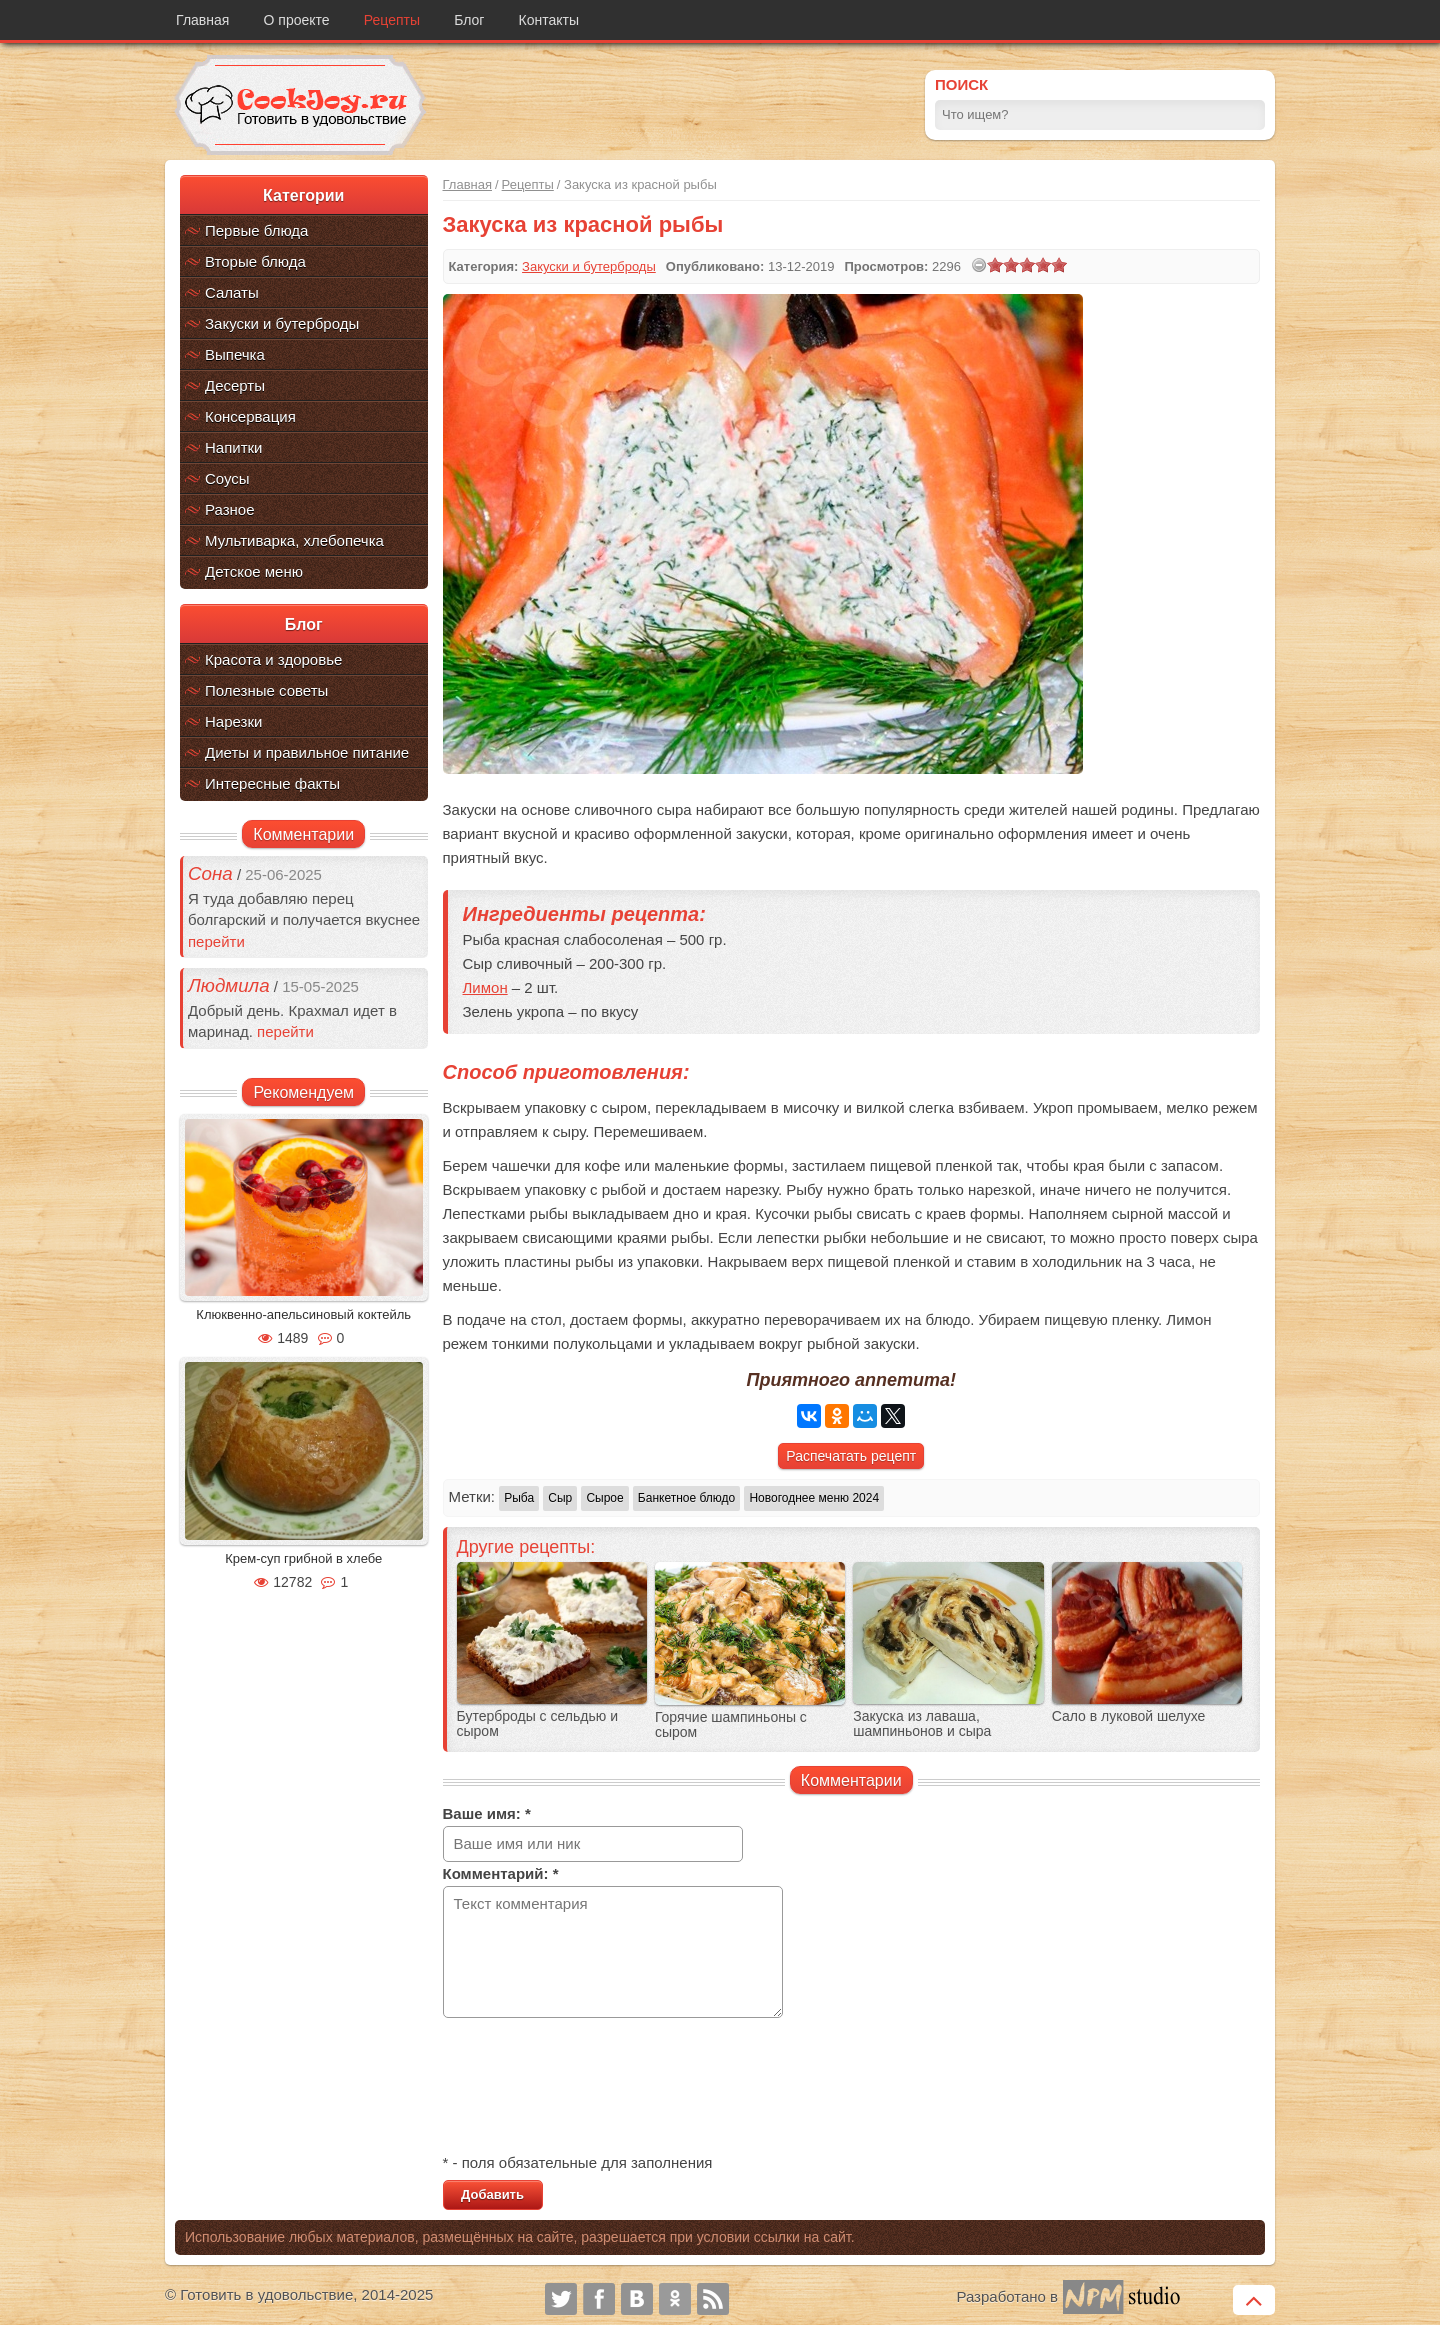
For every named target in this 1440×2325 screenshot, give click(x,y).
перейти (216, 941)
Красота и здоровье (273, 659)
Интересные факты (272, 783)
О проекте (297, 20)
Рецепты (392, 20)
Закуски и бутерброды (282, 323)
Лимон (485, 987)
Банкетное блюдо (686, 1498)
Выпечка (235, 354)
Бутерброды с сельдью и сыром (537, 1724)
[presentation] (595, 2088)
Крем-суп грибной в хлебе (303, 1558)
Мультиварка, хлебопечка (294, 540)
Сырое (604, 1498)
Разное (230, 509)
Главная (202, 20)
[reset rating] (979, 265)
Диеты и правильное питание (307, 752)
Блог (469, 20)
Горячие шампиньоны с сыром (731, 1725)
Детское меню (254, 571)
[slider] (1027, 265)
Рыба (519, 1498)
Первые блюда (256, 230)
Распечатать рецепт (851, 1456)
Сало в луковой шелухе (1129, 1716)
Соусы (227, 478)
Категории (303, 195)
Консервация (250, 416)
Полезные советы (266, 690)
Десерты (235, 385)
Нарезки (233, 721)
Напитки (234, 447)
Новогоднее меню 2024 (814, 1498)
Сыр (560, 1498)
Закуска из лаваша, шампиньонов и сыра (922, 1724)
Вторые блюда (255, 261)
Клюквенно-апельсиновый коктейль (303, 1314)
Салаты (232, 292)
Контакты (549, 20)
